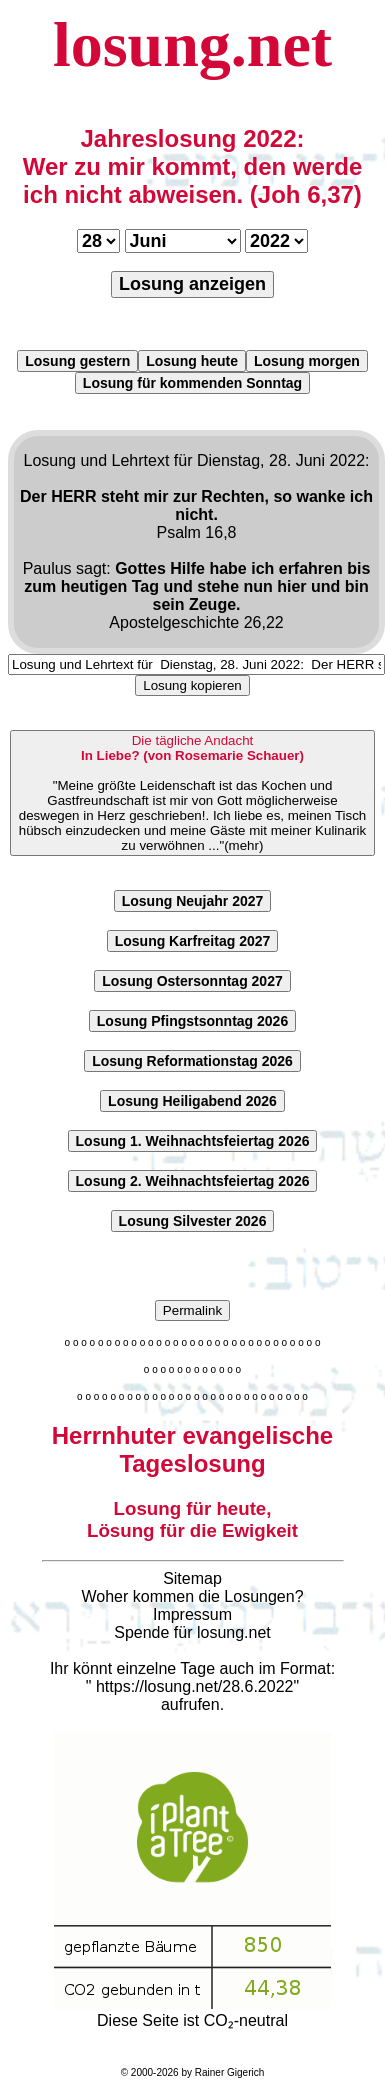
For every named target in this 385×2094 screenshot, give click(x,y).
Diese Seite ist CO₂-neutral (192, 2012)
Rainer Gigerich (229, 2072)
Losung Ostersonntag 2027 (192, 981)
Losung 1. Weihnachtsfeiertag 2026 (193, 1141)
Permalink (192, 1310)
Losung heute (192, 361)
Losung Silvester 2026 (193, 1221)
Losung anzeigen (192, 284)
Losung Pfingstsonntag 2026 (192, 1021)
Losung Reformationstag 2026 (192, 1061)
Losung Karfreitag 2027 (193, 941)
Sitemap (192, 1578)
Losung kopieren (192, 685)
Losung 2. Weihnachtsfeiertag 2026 (193, 1181)
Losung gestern (77, 361)
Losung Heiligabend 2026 (192, 1101)
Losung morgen (307, 361)
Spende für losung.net (192, 1632)
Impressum (192, 1614)
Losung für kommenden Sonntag (192, 383)
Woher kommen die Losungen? (192, 1596)
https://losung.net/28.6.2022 (194, 1686)
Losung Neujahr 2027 (193, 901)
